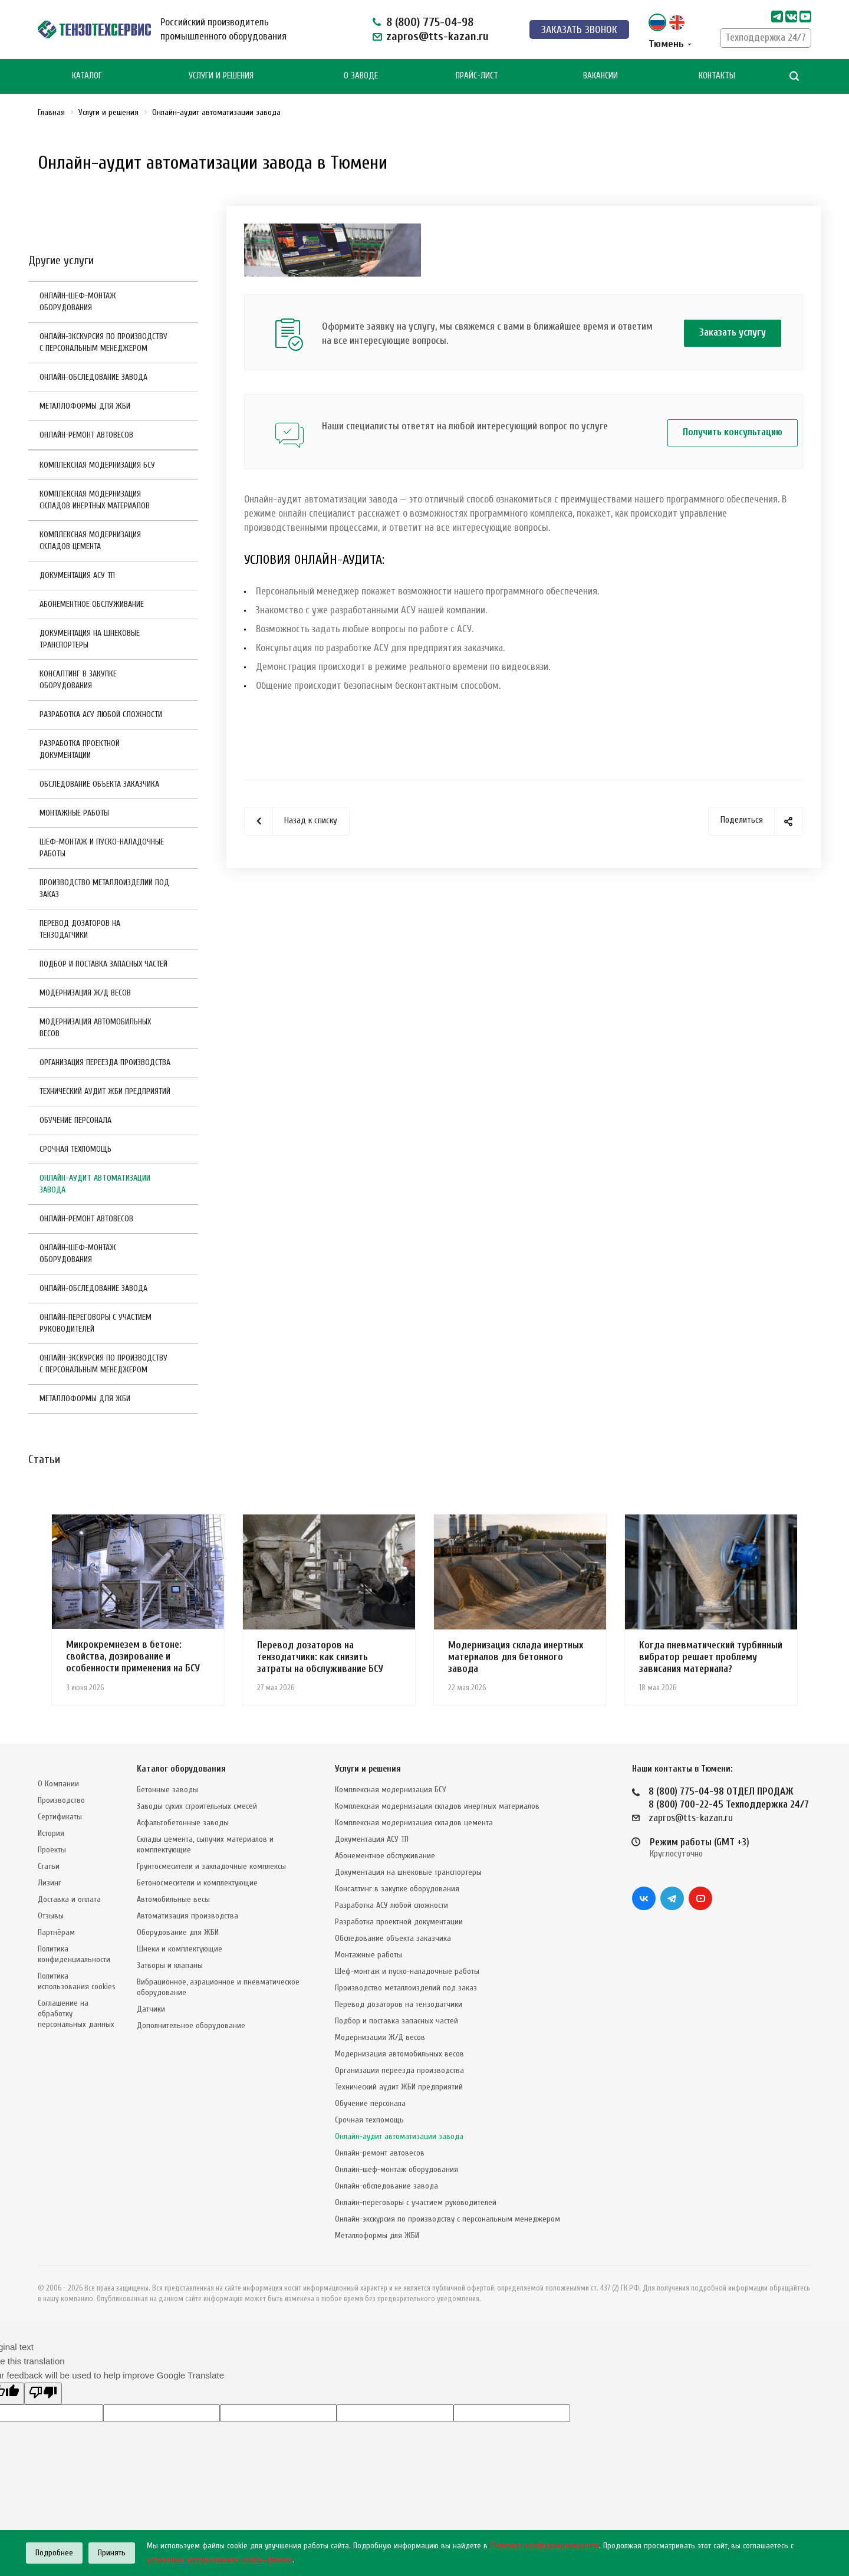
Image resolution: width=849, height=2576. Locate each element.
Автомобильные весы (173, 1899)
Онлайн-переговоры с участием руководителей (96, 1323)
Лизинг (49, 1883)
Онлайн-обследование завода (93, 377)
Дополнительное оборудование (191, 2025)
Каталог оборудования (181, 1769)
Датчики (151, 2009)
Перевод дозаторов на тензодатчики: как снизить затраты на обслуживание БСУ (320, 1656)
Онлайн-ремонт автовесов (86, 435)
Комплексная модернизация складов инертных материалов (95, 500)
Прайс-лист (477, 76)
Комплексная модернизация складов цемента (90, 540)
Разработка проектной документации (80, 749)
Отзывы (51, 1916)
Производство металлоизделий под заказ (104, 888)
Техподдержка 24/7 (765, 37)
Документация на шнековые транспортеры (90, 639)
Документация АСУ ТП (77, 575)
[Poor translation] (43, 2393)
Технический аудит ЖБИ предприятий (105, 1091)
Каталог (87, 76)
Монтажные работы (74, 813)
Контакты (717, 76)
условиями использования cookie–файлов (219, 2560)
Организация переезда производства (105, 1062)
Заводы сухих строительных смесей (197, 1806)
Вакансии (600, 76)
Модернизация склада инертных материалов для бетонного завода (515, 1656)
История (51, 1833)
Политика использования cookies (77, 1981)
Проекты (52, 1850)
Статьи (49, 1866)
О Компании (58, 1784)
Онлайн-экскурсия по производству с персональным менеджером (103, 342)
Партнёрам (56, 1932)
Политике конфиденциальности (544, 2546)
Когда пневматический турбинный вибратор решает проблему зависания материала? (710, 1656)
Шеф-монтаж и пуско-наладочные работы (102, 848)
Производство (61, 1800)
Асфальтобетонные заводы (183, 1823)
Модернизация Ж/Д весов (85, 993)
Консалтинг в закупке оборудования (78, 680)
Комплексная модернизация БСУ (97, 465)
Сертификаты (60, 1817)
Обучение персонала (75, 1120)
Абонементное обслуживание (92, 604)
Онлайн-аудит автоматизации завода (95, 1184)
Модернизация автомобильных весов (95, 1028)
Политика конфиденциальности (74, 1954)
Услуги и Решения (221, 76)
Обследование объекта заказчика (99, 784)
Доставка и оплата (69, 1899)
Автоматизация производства (187, 1916)
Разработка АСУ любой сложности (101, 714)
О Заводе (361, 76)
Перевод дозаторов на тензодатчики (80, 929)
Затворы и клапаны (170, 1965)
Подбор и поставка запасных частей (103, 964)
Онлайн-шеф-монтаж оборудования (78, 302)
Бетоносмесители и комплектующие (197, 1883)
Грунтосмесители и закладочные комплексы (211, 1866)
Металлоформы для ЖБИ (85, 406)
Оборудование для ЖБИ (178, 1932)
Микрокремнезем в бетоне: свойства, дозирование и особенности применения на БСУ (133, 1656)
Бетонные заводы (167, 1790)
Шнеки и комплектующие (179, 1949)
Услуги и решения (368, 1769)
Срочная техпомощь (75, 1149)
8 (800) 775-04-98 (429, 22)
